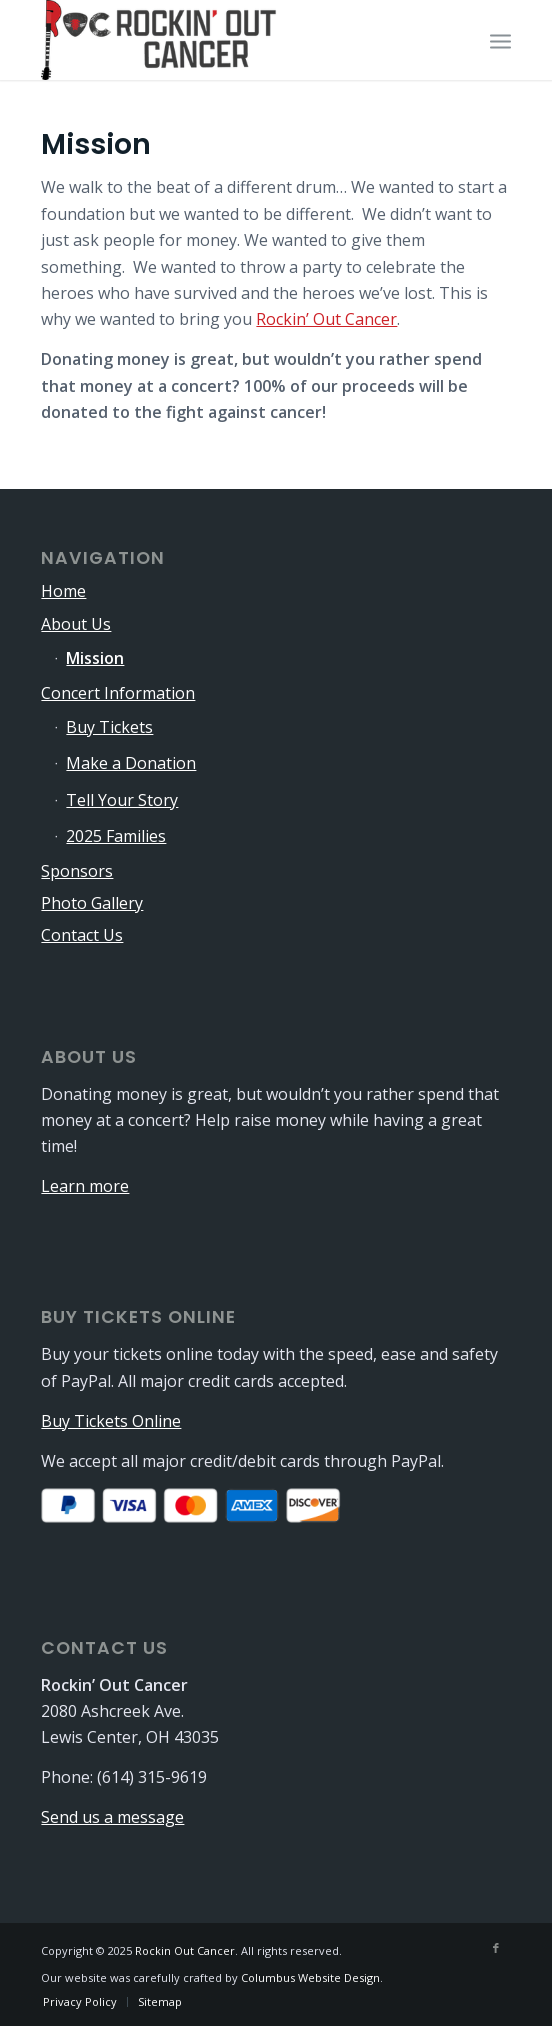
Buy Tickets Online (111, 1421)
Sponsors (77, 871)
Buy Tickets (109, 727)
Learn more (85, 1186)
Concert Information (118, 693)
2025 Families (116, 836)
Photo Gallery (92, 903)
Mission (95, 658)
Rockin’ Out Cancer (326, 319)
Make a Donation (131, 763)
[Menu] (500, 40)
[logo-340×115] (228, 40)
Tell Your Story (122, 800)
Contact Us (82, 935)
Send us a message (112, 1817)
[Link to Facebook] (496, 1948)
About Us (76, 624)
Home (63, 591)
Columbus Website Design (310, 1977)
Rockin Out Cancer (185, 1950)
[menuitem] (500, 40)
